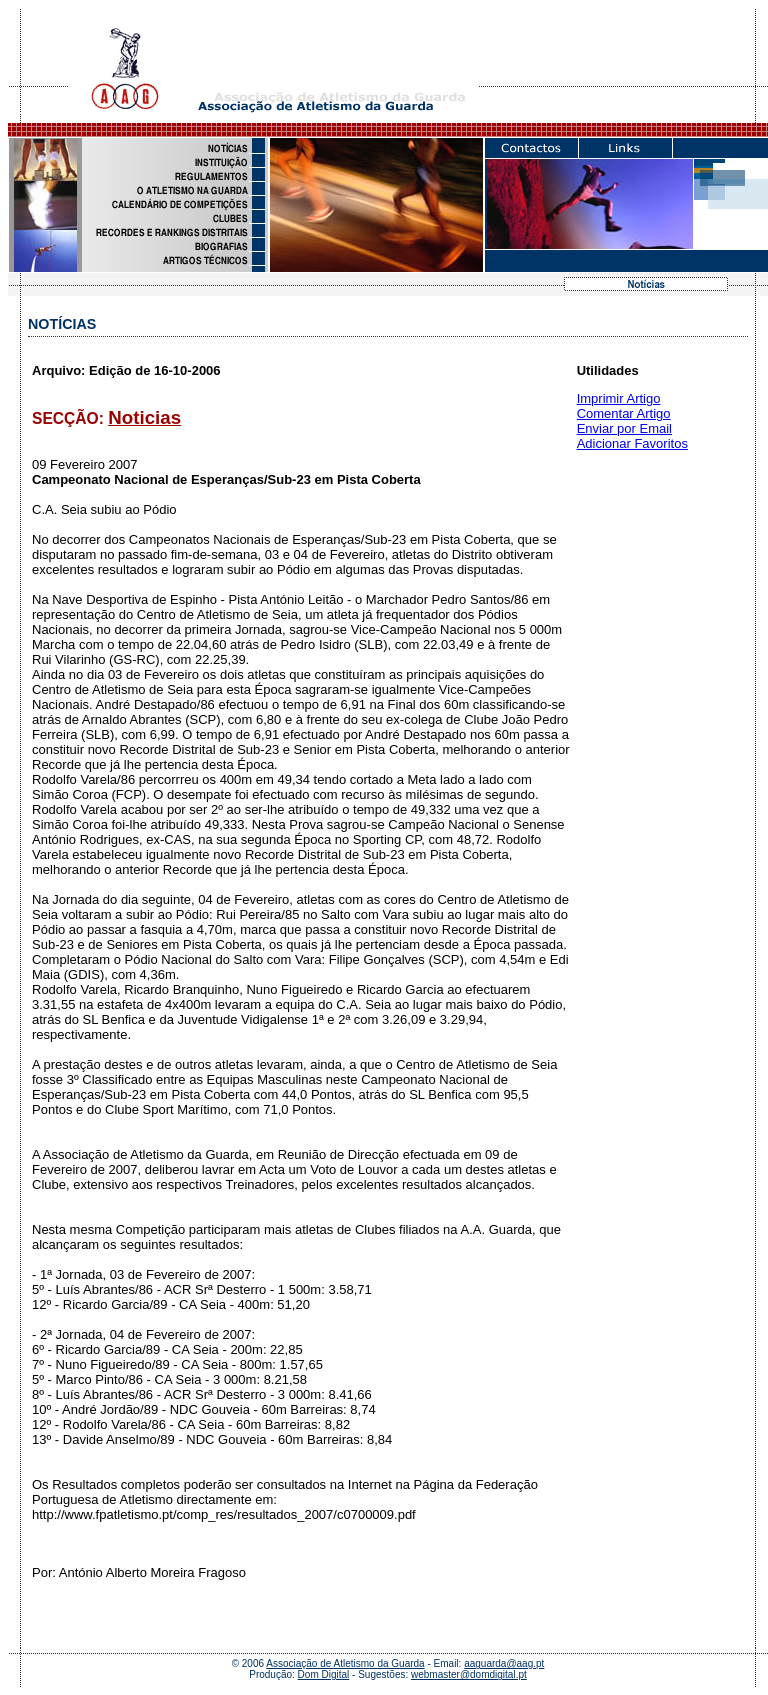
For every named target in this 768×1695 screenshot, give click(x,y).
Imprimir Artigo (619, 398)
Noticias (144, 417)
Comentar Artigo (624, 413)
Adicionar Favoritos (632, 443)
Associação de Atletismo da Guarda (345, 1663)
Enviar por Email (624, 428)
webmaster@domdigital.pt (469, 1674)
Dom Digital (324, 1674)
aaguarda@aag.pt (504, 1663)
